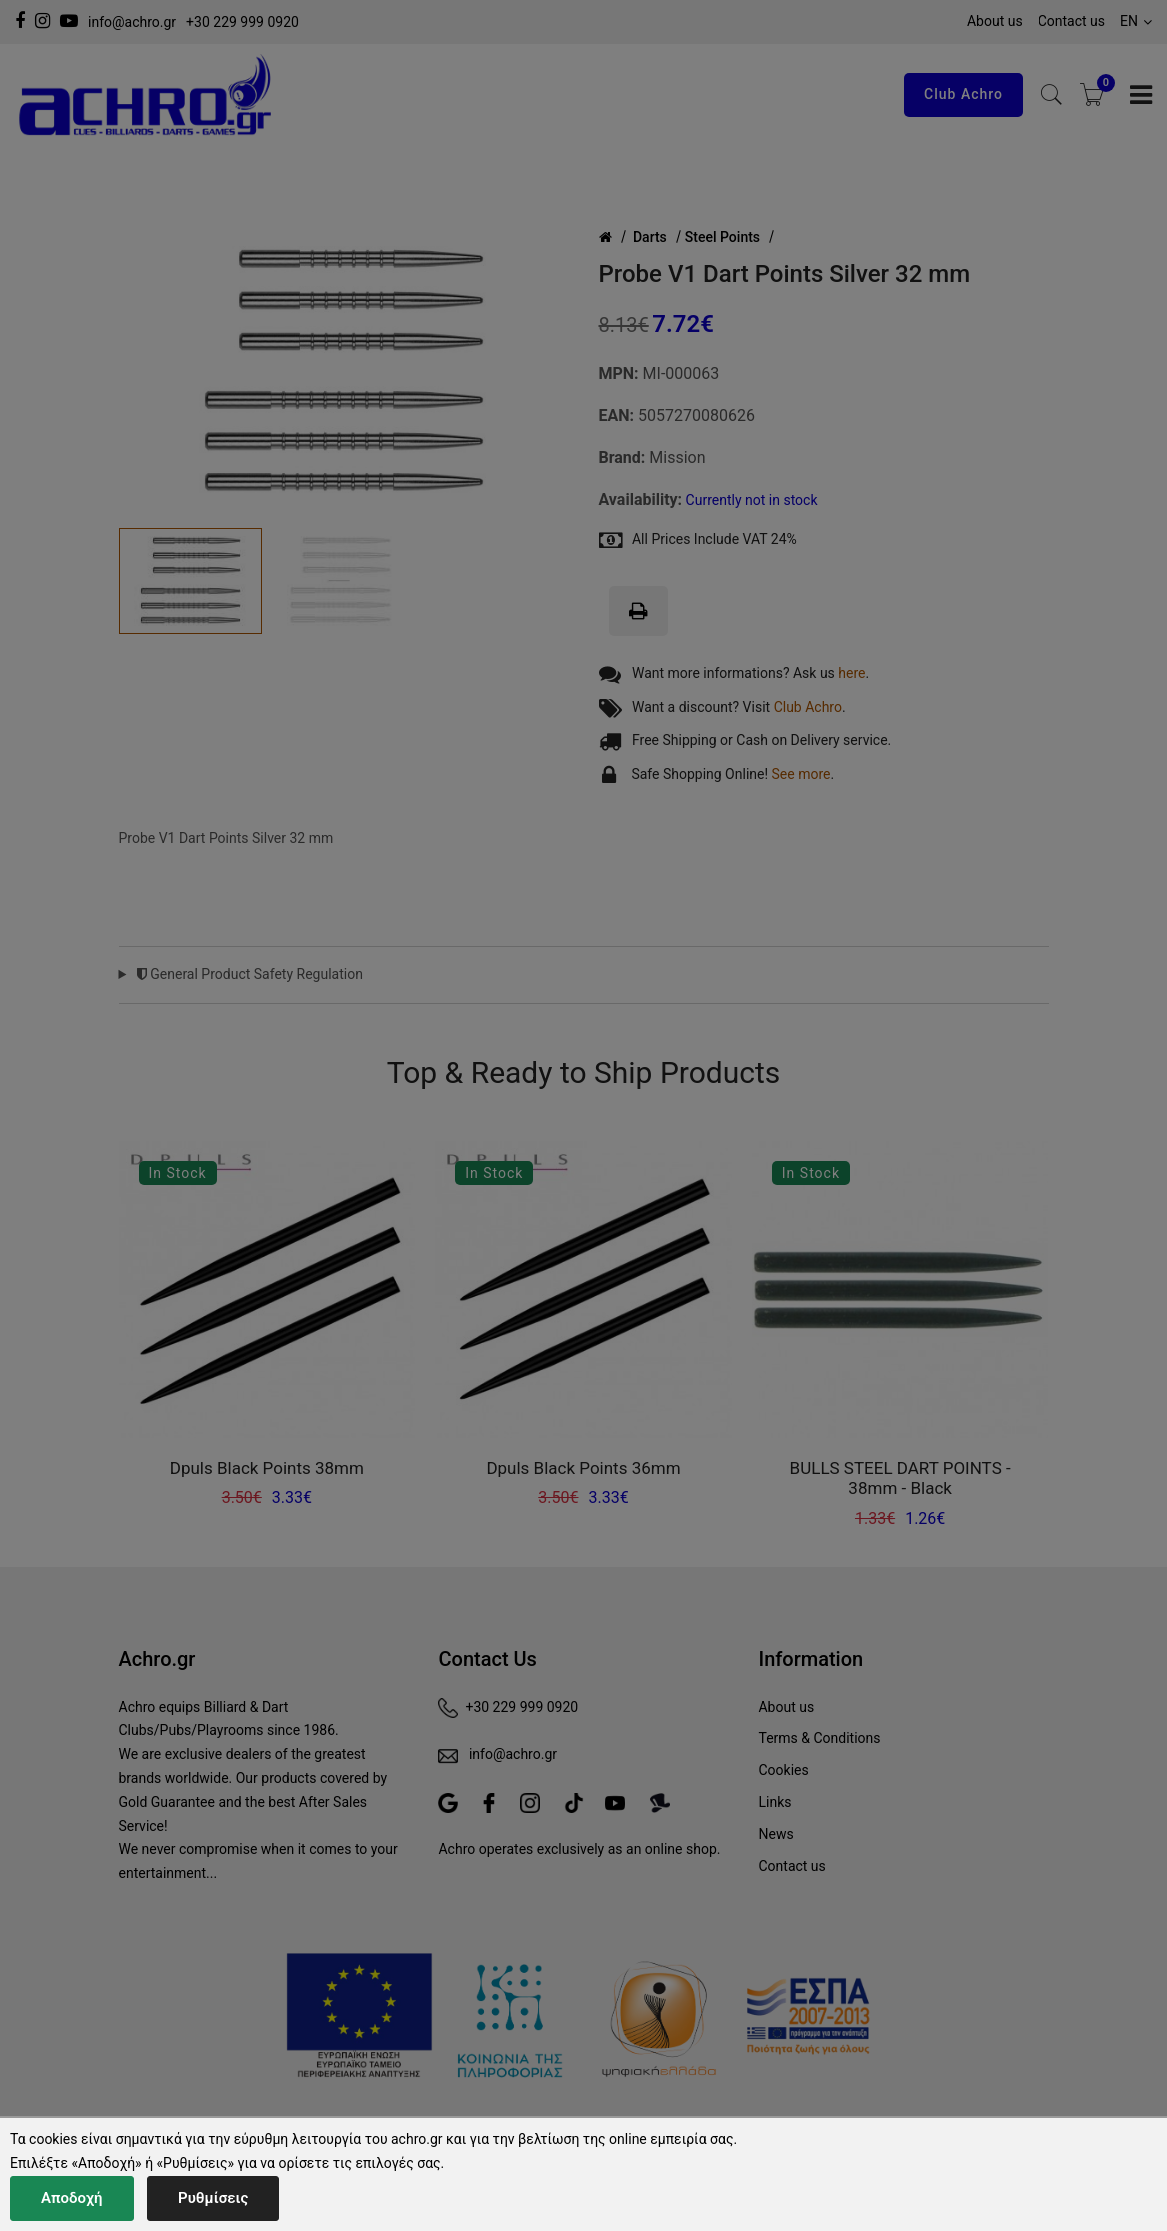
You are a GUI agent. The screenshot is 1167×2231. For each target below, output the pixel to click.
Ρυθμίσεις (213, 2198)
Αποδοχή (72, 2198)
